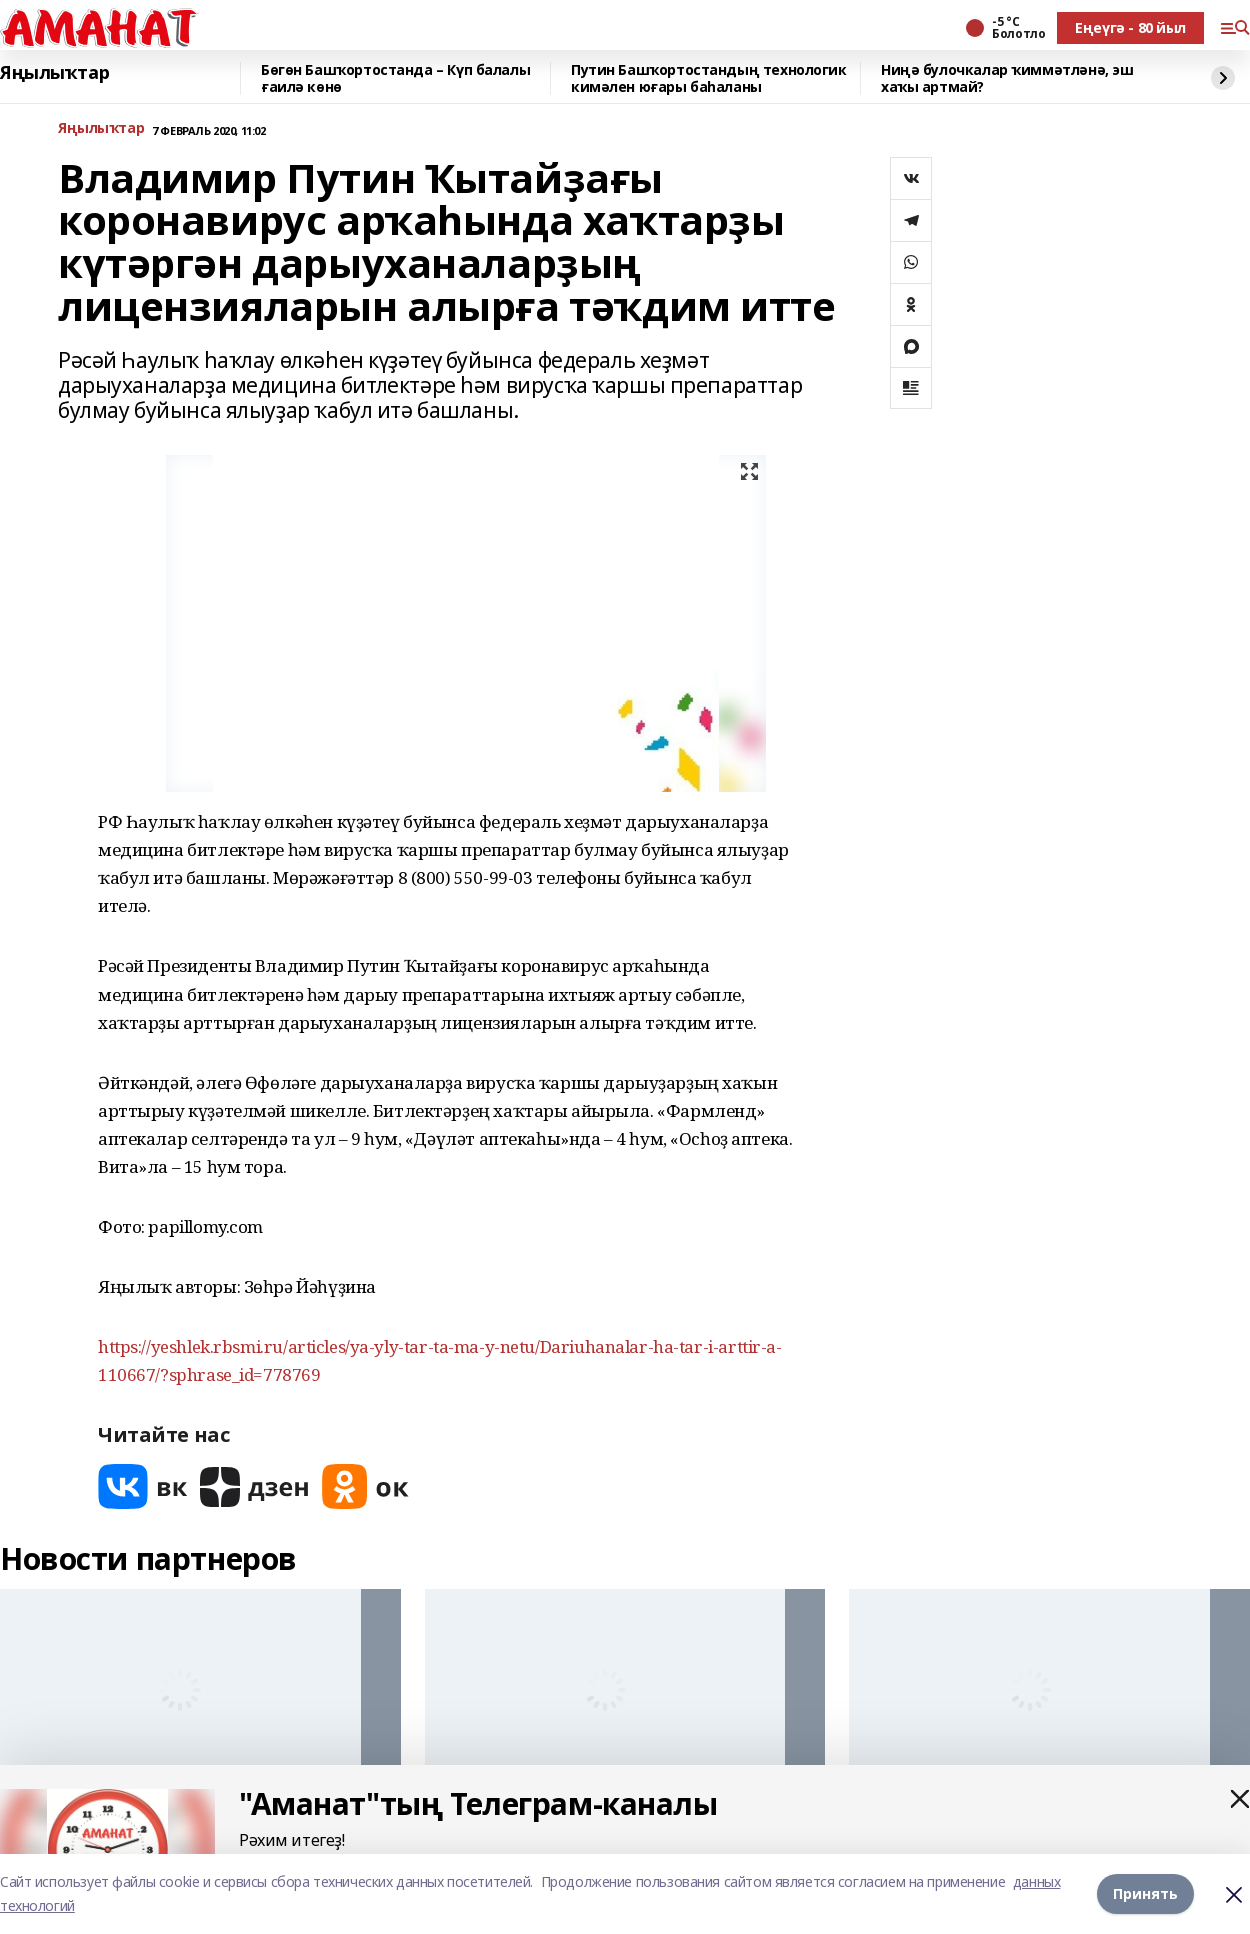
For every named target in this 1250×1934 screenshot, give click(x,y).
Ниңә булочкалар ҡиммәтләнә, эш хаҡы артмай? (1007, 78)
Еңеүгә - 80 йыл (1130, 27)
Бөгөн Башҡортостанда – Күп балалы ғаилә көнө (395, 78)
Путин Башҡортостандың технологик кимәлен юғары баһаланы (709, 78)
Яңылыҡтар (54, 73)
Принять (1145, 1893)
